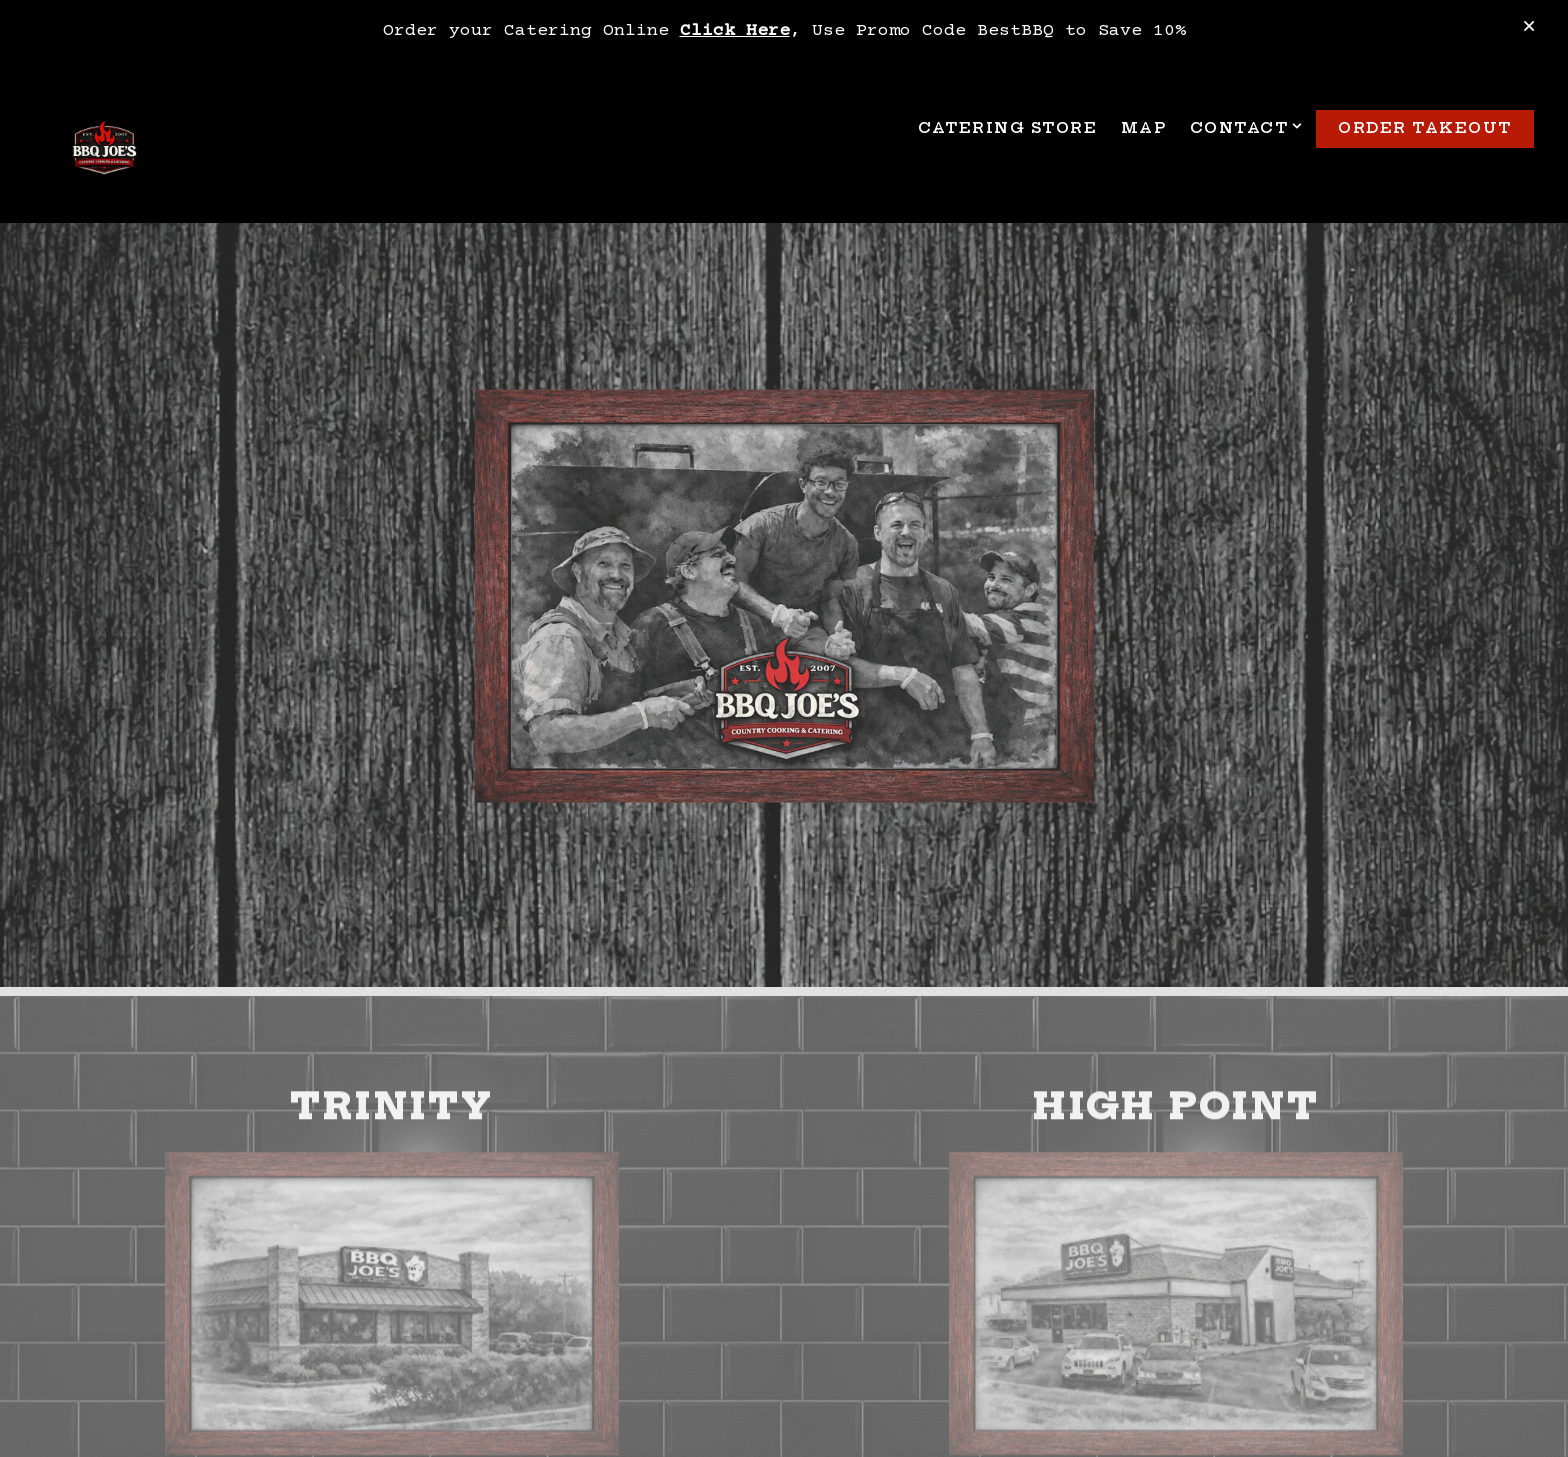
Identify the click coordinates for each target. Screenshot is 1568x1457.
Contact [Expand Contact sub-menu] (1243, 127)
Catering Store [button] (1007, 128)
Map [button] (1144, 128)
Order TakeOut (1425, 128)
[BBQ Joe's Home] (104, 151)
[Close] (1529, 28)
